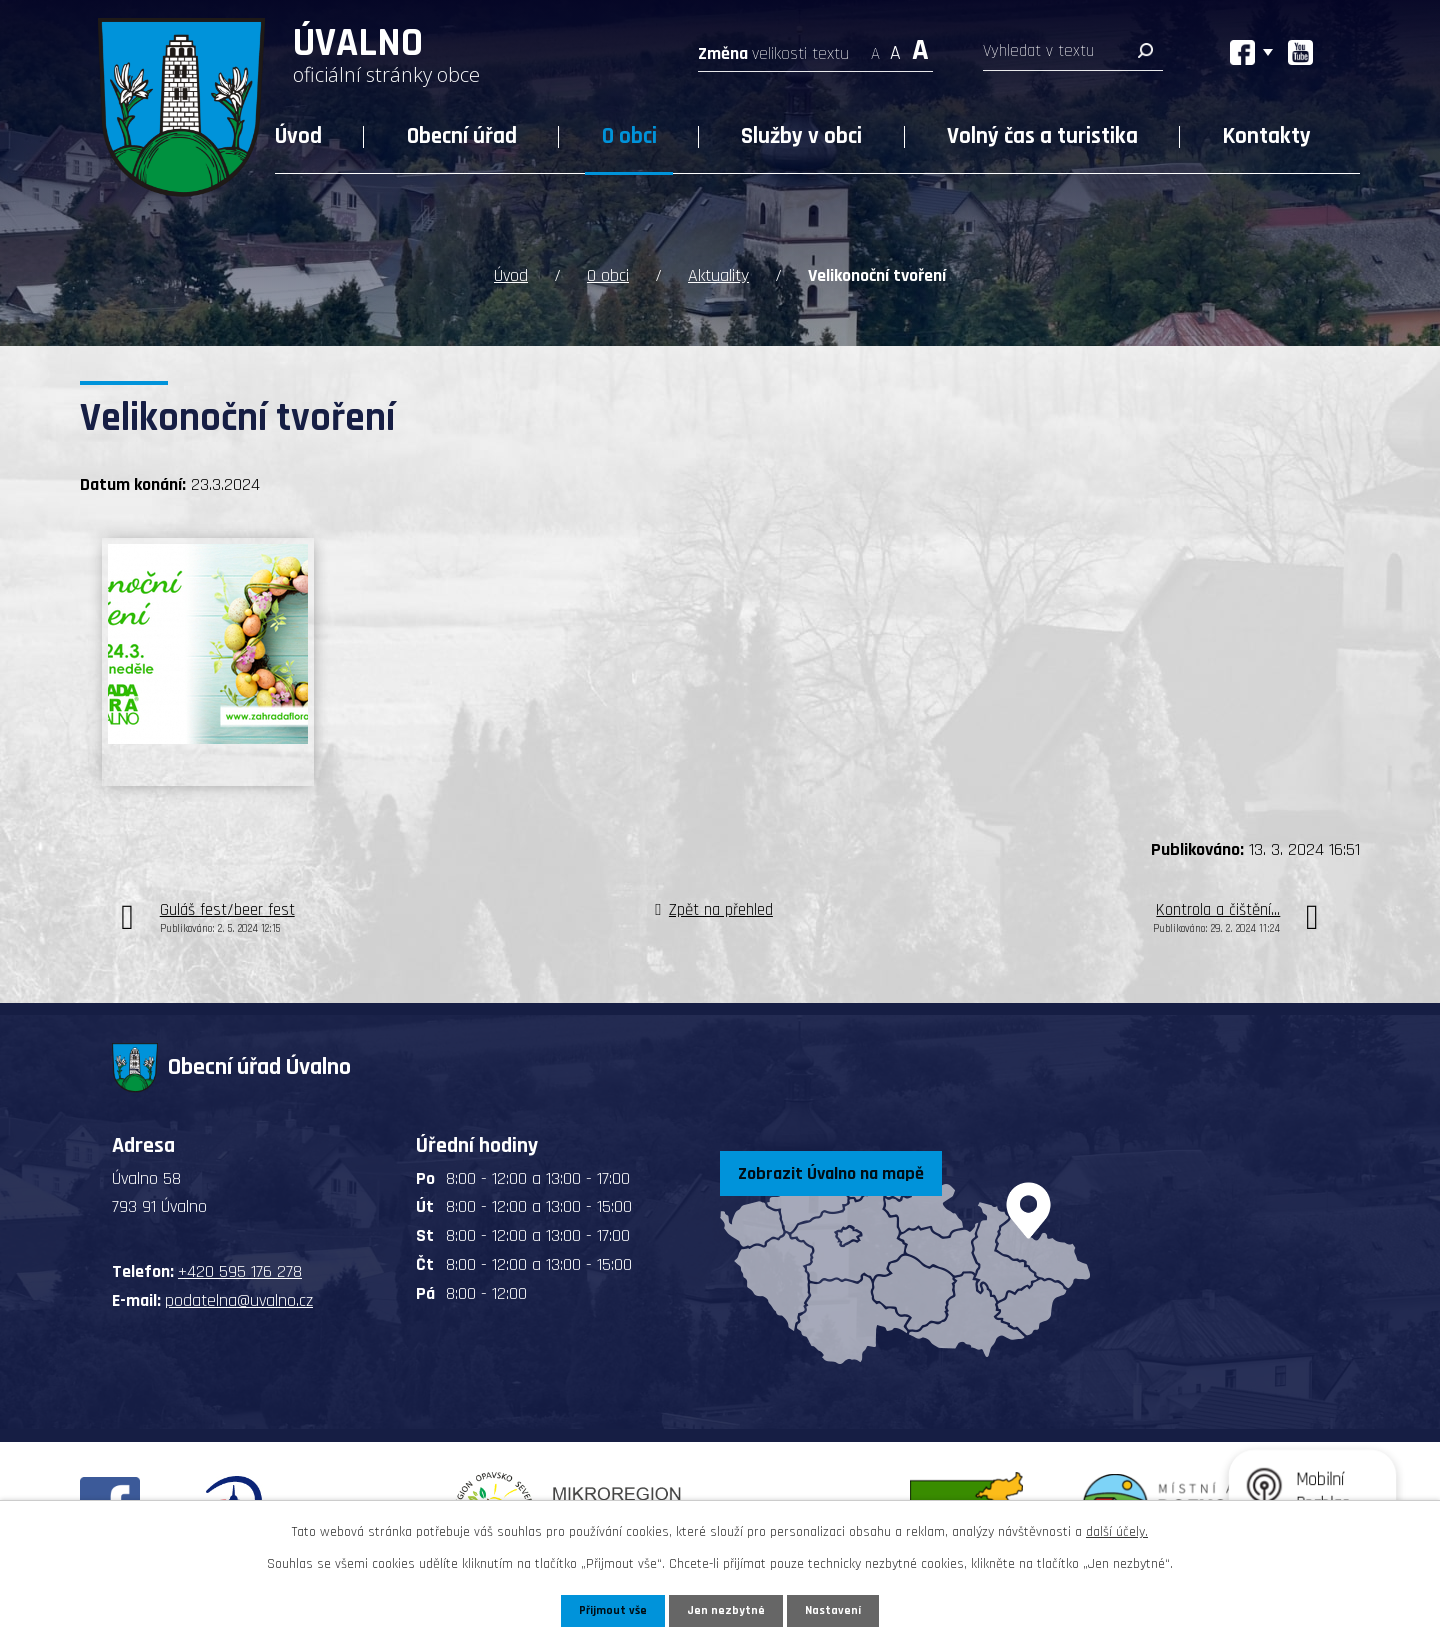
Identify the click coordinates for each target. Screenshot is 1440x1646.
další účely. (1117, 1529)
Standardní (895, 47)
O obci (629, 136)
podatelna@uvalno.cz (239, 1297)
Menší (875, 47)
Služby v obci (801, 136)
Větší (920, 47)
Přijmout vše (608, 1609)
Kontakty (1267, 136)
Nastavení (839, 1609)
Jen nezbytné (727, 1609)
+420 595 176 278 (240, 1268)
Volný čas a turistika (1042, 136)
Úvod (298, 136)
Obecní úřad (462, 136)
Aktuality (718, 272)
